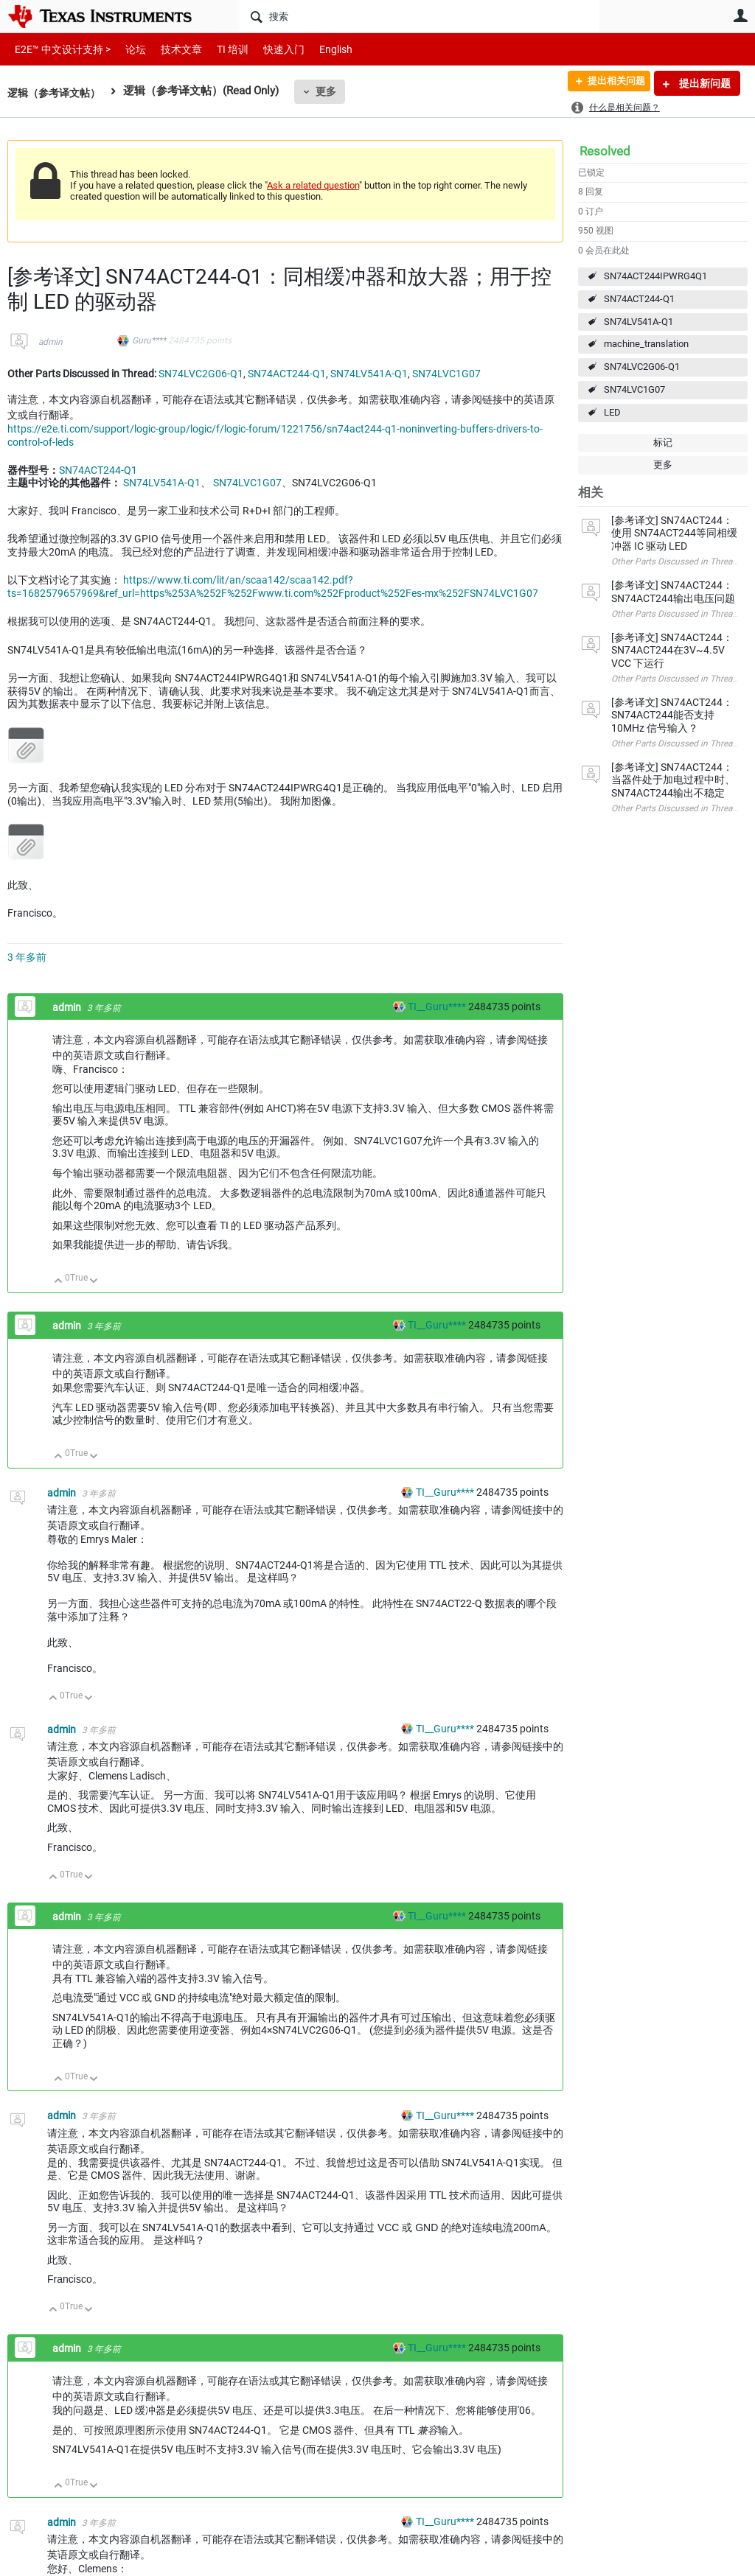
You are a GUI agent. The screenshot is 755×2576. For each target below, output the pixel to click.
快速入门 (269, 49)
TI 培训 (220, 49)
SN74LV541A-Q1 (638, 321)
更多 (332, 91)
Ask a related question (313, 185)
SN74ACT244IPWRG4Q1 (655, 275)
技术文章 (171, 49)
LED (612, 412)
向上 (58, 1281)
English (318, 49)
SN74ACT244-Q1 (639, 298)
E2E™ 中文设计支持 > (59, 49)
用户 (740, 15)
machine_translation (646, 343)
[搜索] (419, 16)
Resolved (605, 151)
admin (50, 342)
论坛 (127, 49)
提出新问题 (704, 83)
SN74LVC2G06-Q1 (642, 366)
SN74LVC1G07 (634, 389)
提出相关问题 (610, 83)
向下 (94, 1281)
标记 (662, 442)
